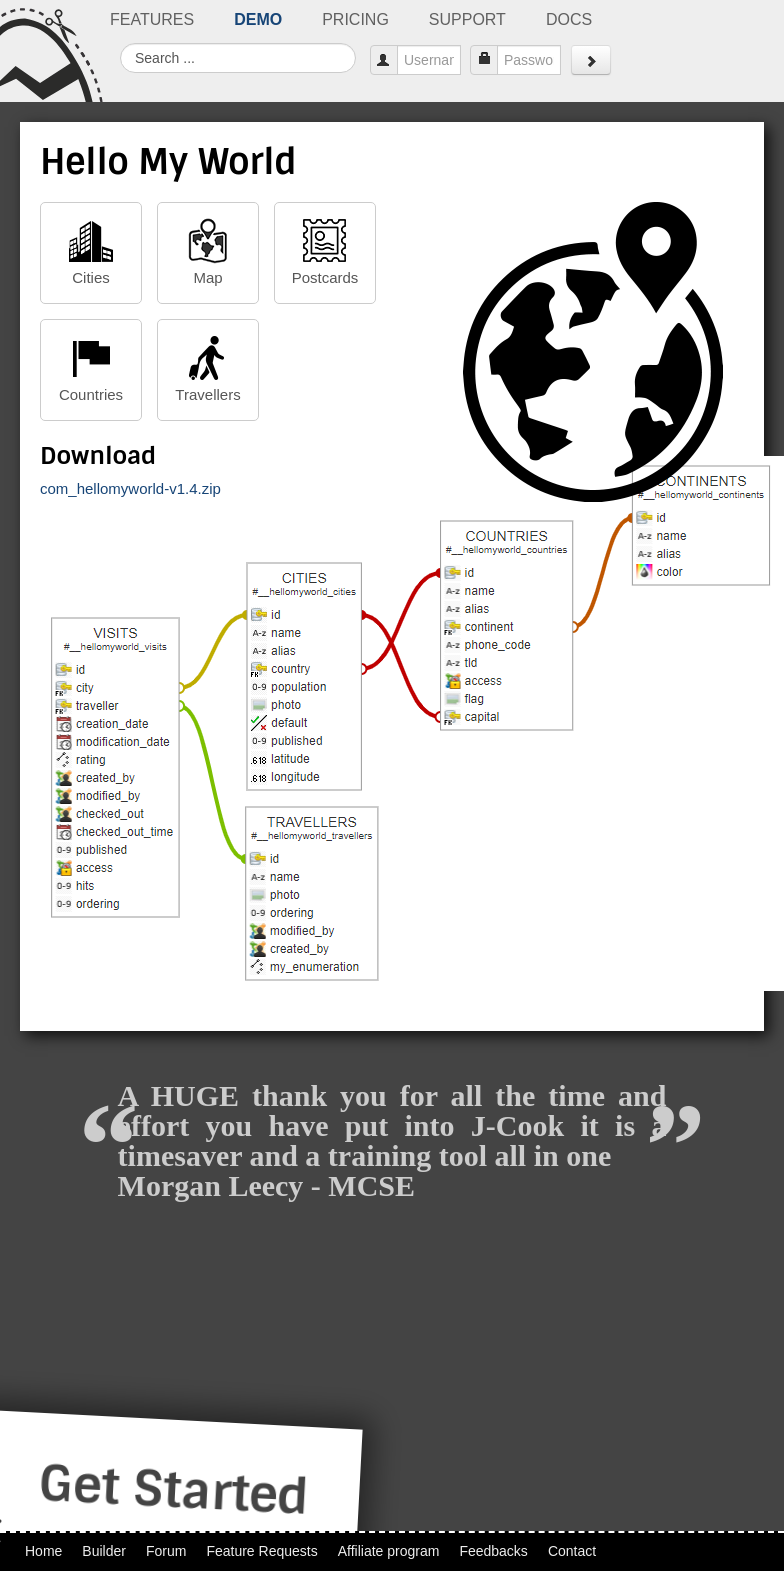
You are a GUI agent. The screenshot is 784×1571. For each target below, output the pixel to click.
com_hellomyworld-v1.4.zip (130, 488)
